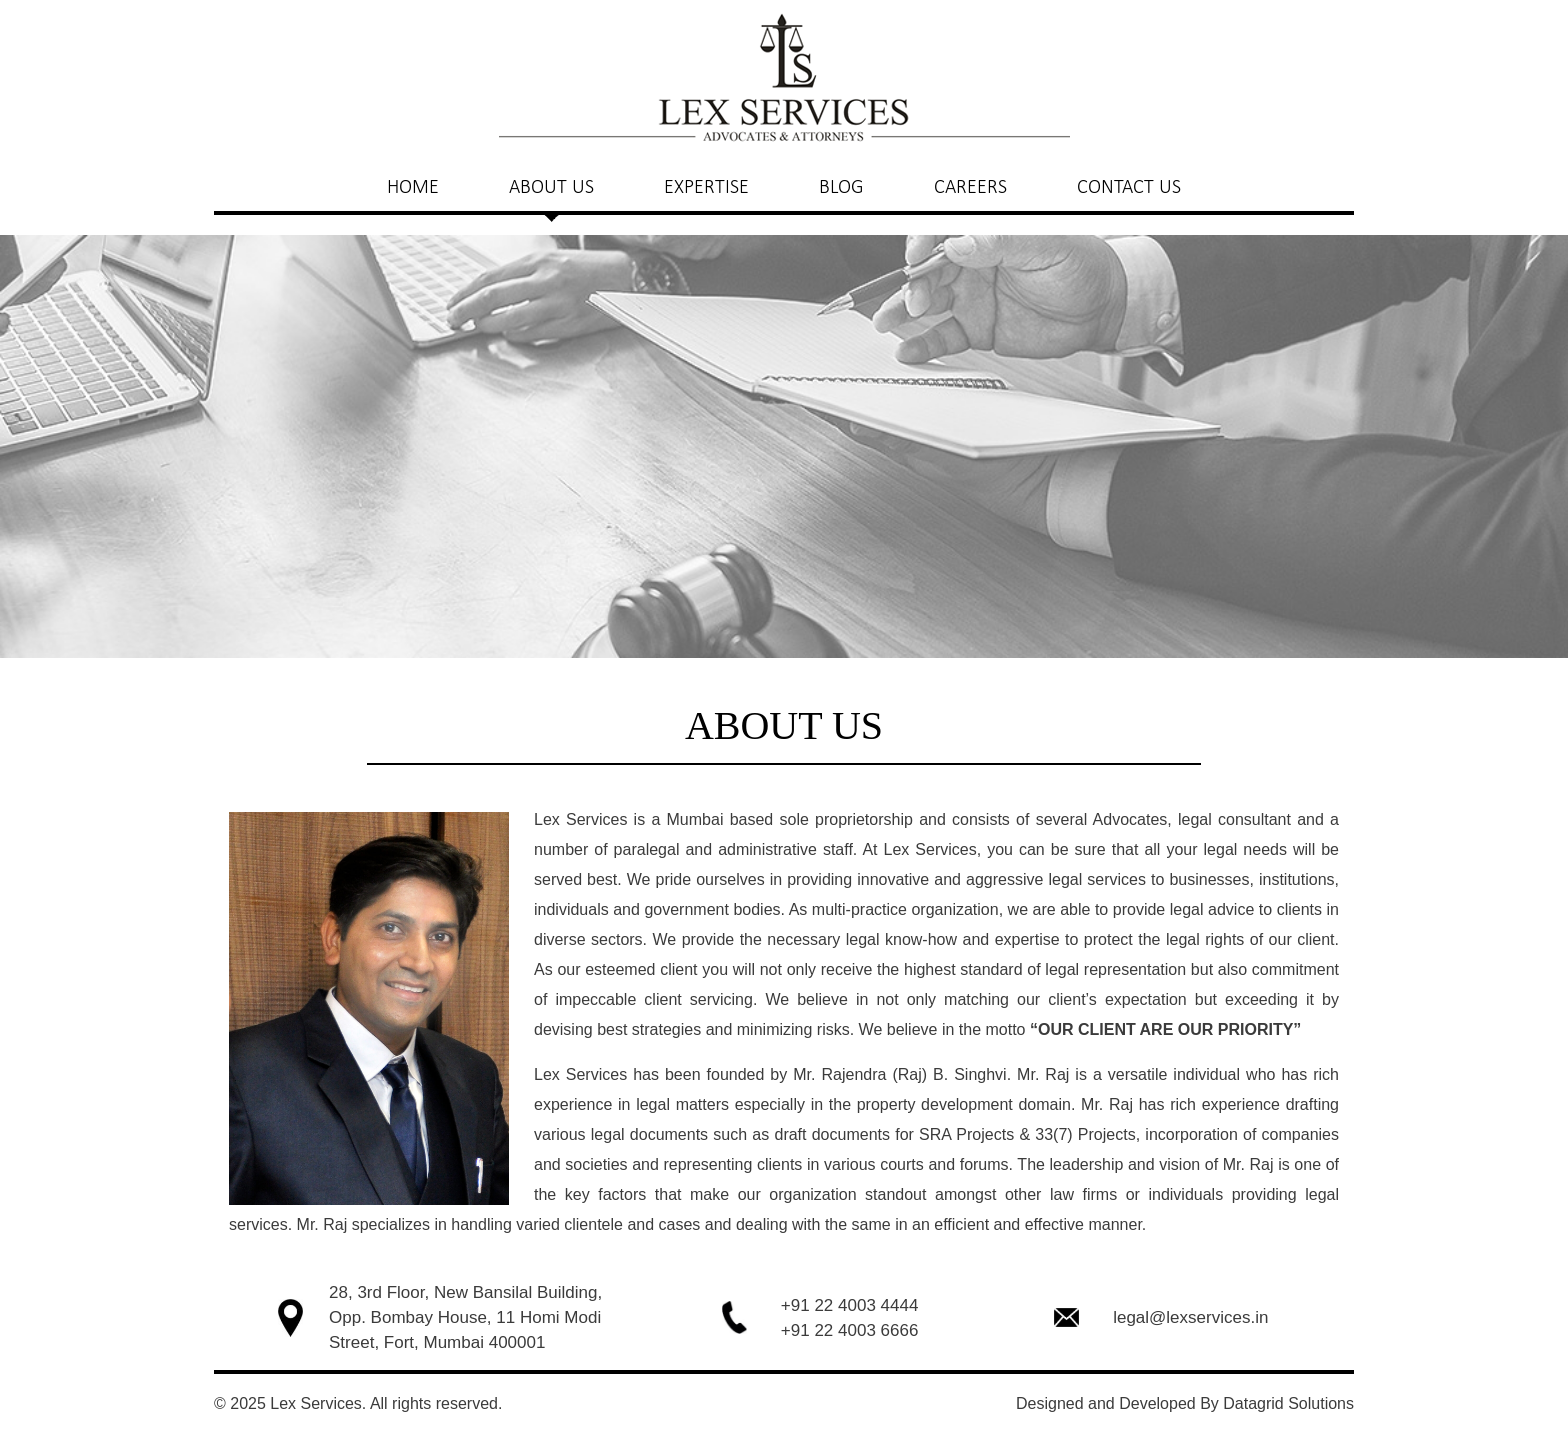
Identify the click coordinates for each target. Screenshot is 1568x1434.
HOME (413, 186)
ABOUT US (551, 186)
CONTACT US (1129, 186)
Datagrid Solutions (1288, 1403)
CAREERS (970, 186)
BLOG (841, 186)
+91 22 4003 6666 (850, 1330)
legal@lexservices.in (1190, 1317)
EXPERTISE (706, 186)
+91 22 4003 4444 (850, 1305)
